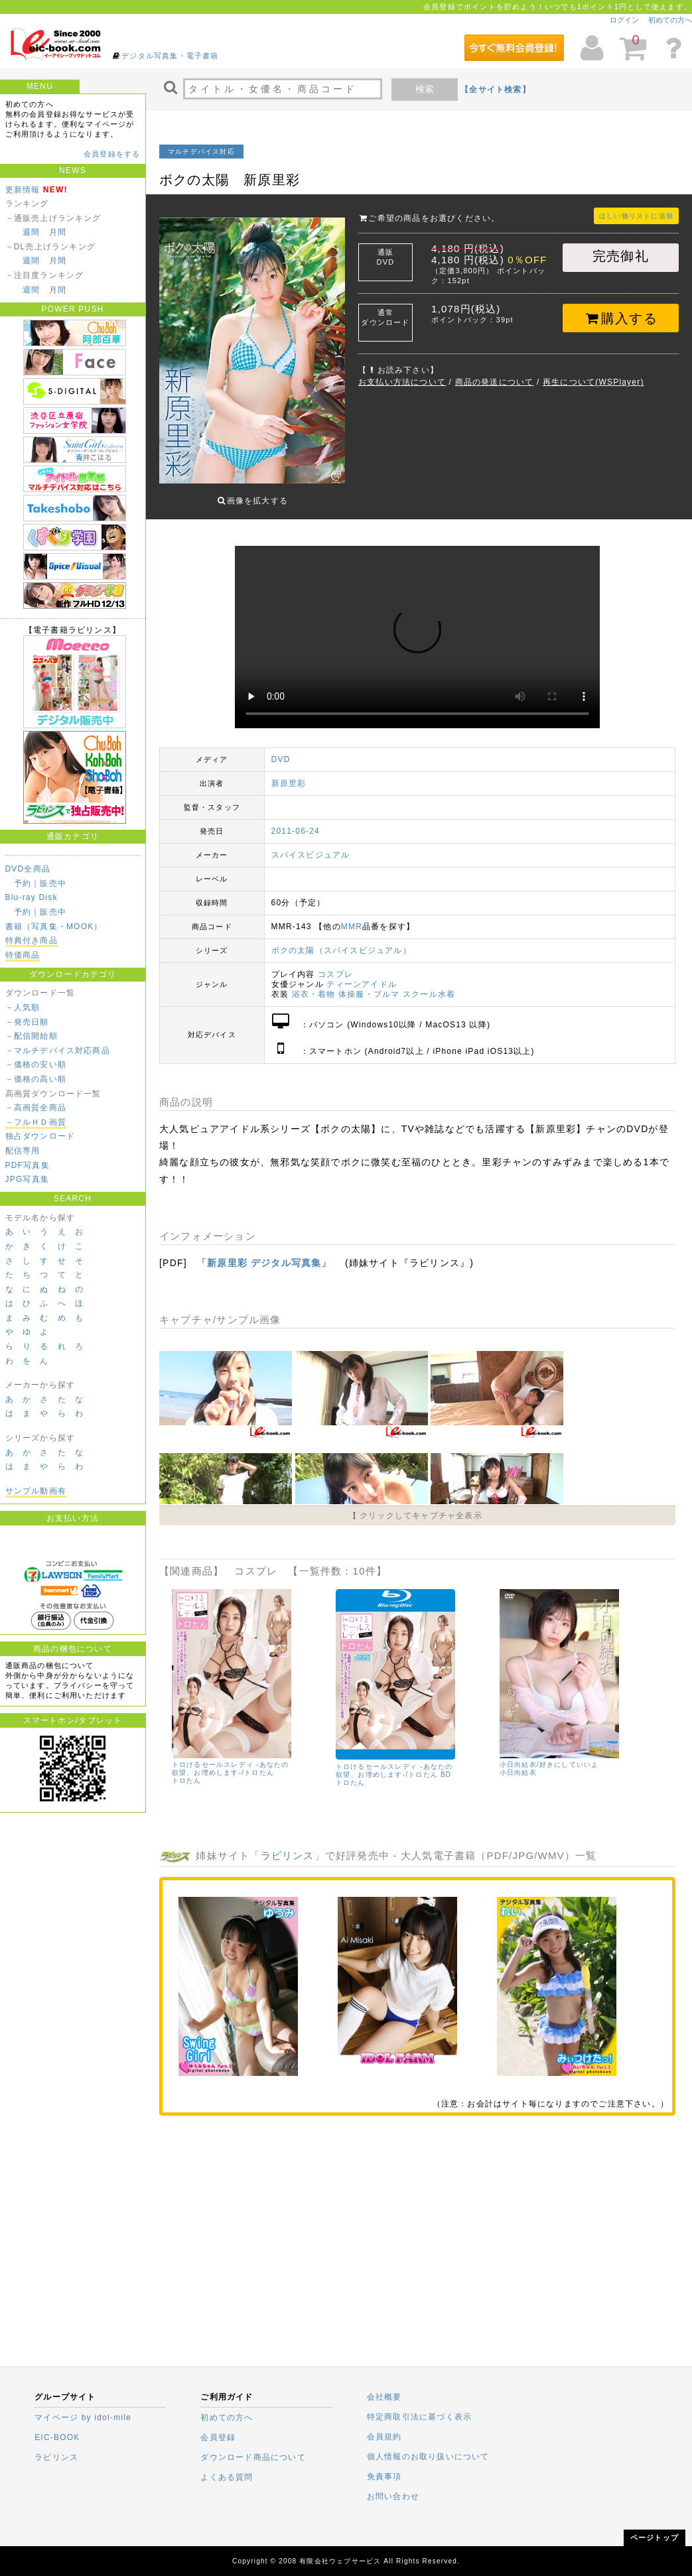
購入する (620, 318)
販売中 (53, 883)
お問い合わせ (393, 2496)
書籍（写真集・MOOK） (54, 926)
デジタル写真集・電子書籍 (169, 56)
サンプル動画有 (35, 1491)
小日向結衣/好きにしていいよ (549, 1755)
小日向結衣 (518, 1763)
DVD (281, 749)
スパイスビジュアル (310, 845)
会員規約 (384, 2436)
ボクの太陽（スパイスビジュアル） (341, 940)
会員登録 (218, 2437)
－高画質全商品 (35, 1107)
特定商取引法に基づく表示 (419, 2416)
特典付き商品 (31, 940)
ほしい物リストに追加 (636, 216)
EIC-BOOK (57, 2437)
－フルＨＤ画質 (35, 1122)
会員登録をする (112, 154)
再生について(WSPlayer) (593, 382)
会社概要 (384, 2397)
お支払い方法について (402, 382)
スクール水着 (429, 984)
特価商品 (22, 955)
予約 (22, 883)
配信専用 (22, 1150)
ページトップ (654, 2538)
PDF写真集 (27, 1165)
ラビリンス (287, 1845)
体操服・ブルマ (368, 984)
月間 (57, 232)
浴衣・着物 (314, 984)
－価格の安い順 (35, 1064)
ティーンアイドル (361, 974)
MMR (351, 916)
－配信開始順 (31, 1036)
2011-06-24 (295, 821)
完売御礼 (620, 256)
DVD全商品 (28, 868)
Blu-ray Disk (31, 897)
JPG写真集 (27, 1179)
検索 (424, 89)
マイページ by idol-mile (83, 2417)
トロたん (187, 1771)
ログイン (624, 20)
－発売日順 (27, 1022)
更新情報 (22, 189)
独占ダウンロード (40, 1136)
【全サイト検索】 (495, 89)
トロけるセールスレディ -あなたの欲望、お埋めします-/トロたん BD (394, 1760)
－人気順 (22, 1007)
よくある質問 (226, 2477)
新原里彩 (289, 773)
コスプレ (335, 964)
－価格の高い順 (35, 1079)
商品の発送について (494, 382)
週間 (31, 232)
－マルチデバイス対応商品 (57, 1050)
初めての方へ (670, 20)
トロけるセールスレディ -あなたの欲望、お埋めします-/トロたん (230, 1759)
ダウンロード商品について (252, 2457)
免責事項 (384, 2476)
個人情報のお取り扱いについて (428, 2456)
